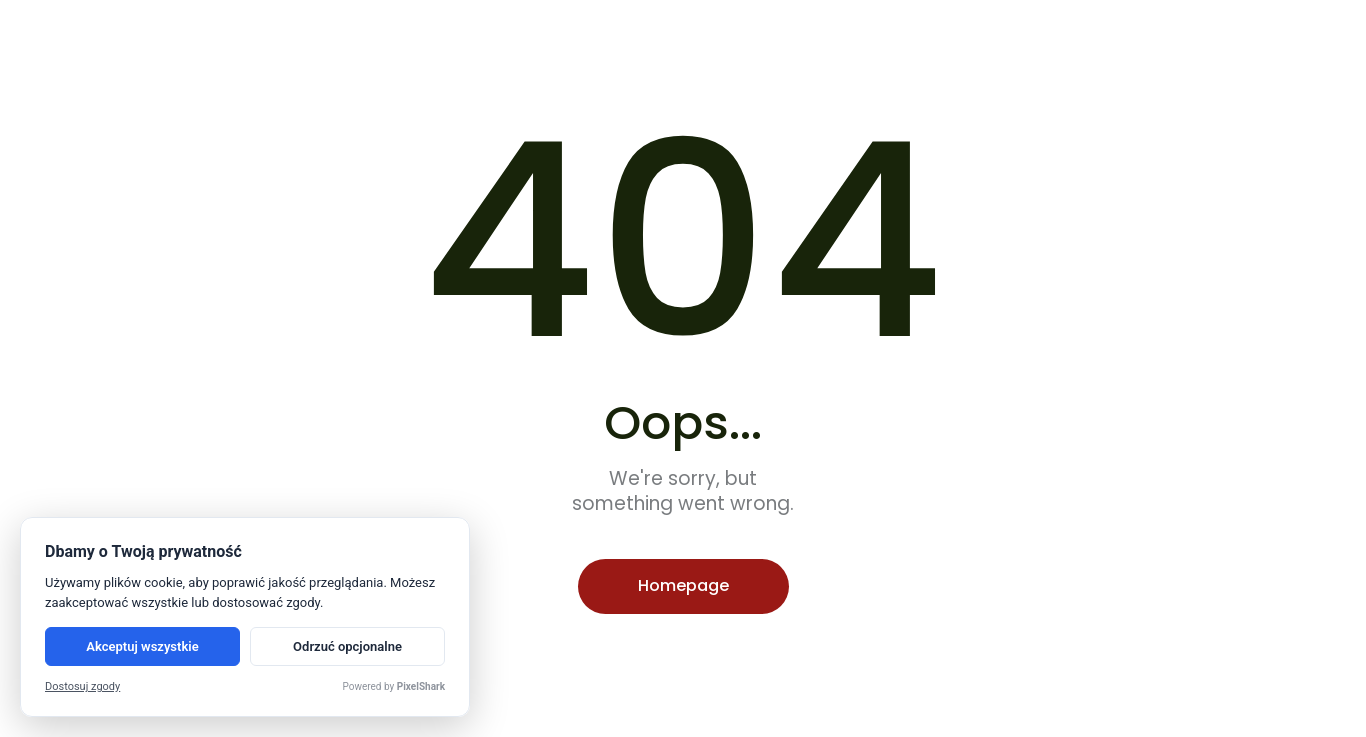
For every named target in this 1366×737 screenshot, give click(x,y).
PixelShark (421, 686)
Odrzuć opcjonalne (347, 646)
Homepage (683, 585)
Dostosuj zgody (82, 686)
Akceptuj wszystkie (142, 646)
